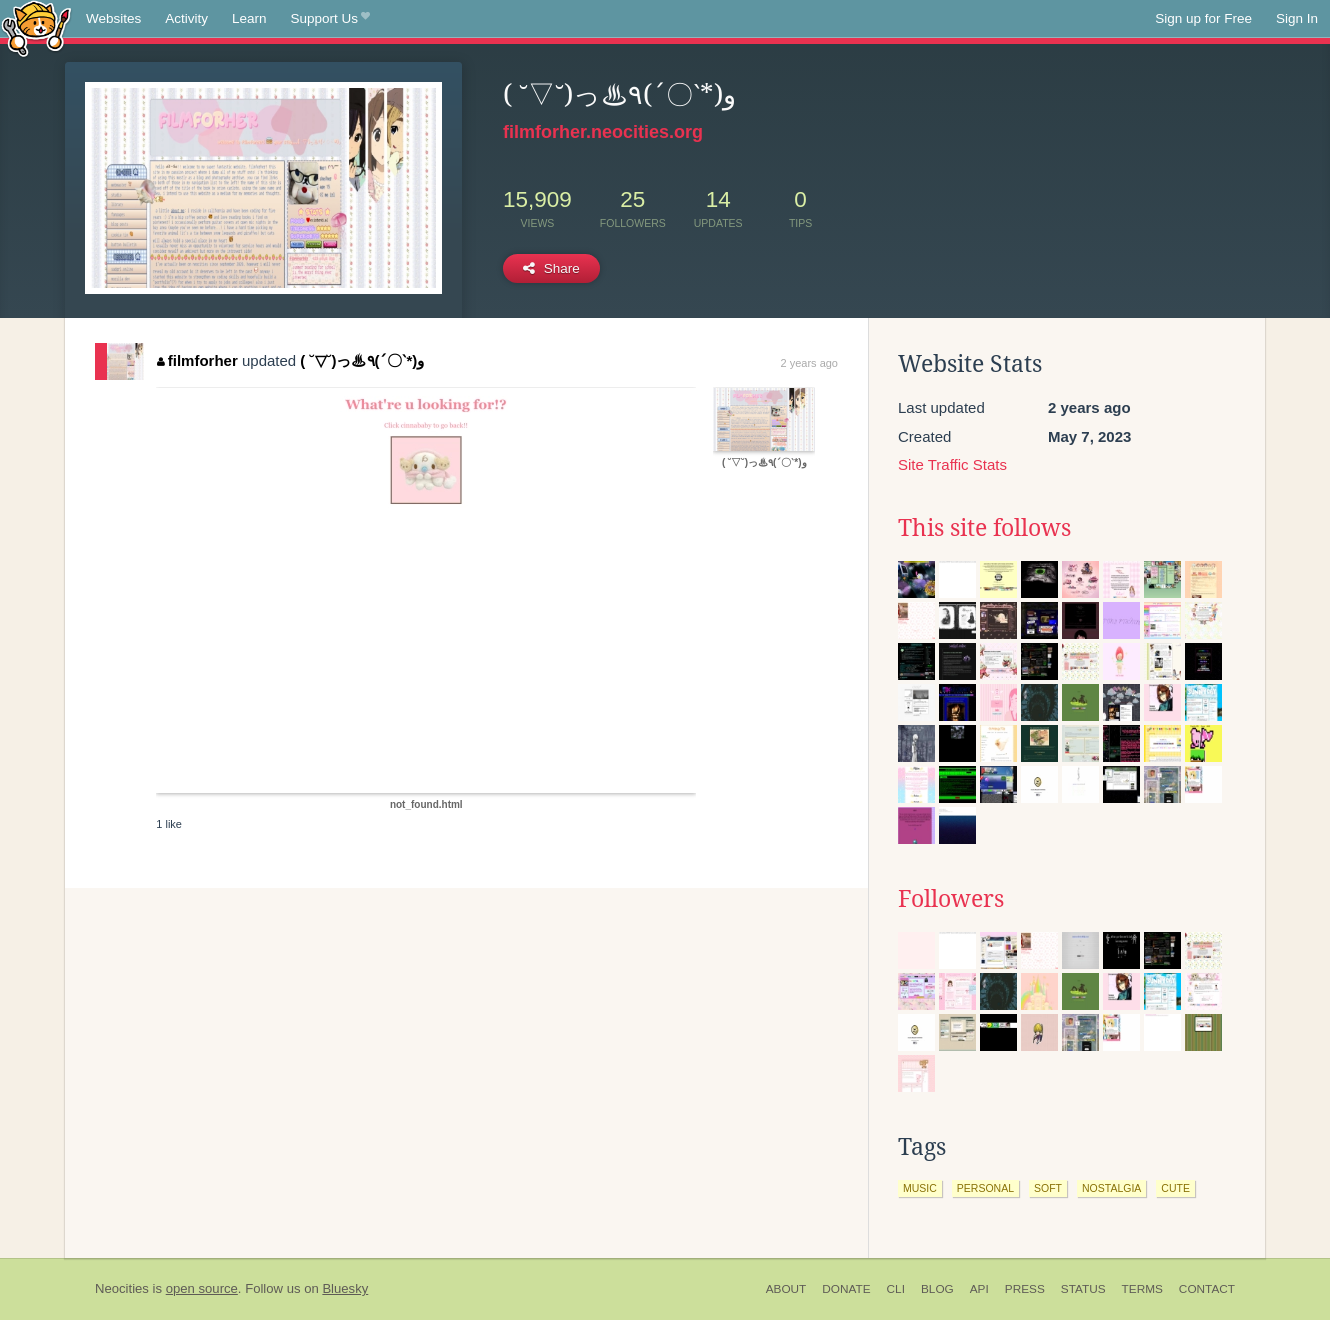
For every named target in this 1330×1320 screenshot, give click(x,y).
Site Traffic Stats (952, 464)
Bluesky (345, 1288)
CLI (896, 1289)
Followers (951, 899)
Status (1083, 1289)
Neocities (122, 1288)
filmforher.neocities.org (603, 132)
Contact (1207, 1289)
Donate (846, 1289)
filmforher (197, 360)
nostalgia (1111, 1188)
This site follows (984, 528)
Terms (1142, 1289)
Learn (249, 18)
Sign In (1297, 18)
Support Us (330, 19)
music (920, 1188)
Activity (186, 18)
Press (1025, 1289)
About (786, 1289)
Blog (937, 1289)
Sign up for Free (1203, 18)
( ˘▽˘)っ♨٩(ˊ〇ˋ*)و (362, 360)
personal (985, 1188)
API (979, 1289)
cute (1175, 1188)
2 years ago (809, 363)
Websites (113, 18)
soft (1048, 1188)
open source (202, 1288)
